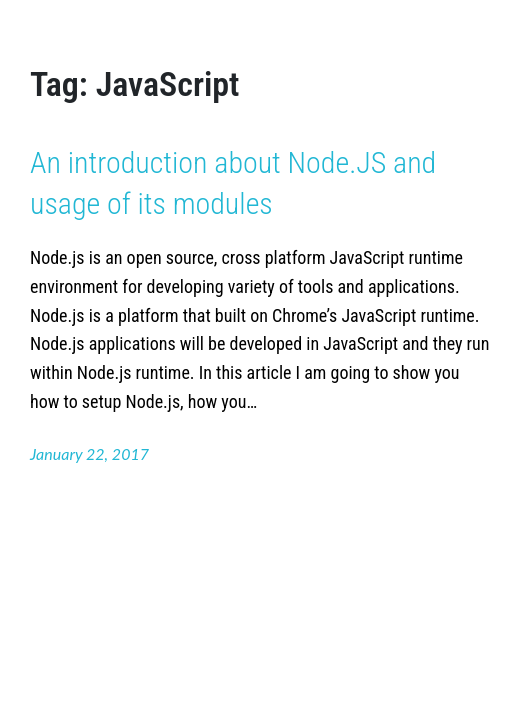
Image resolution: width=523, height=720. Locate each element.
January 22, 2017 (89, 453)
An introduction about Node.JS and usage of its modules (233, 183)
